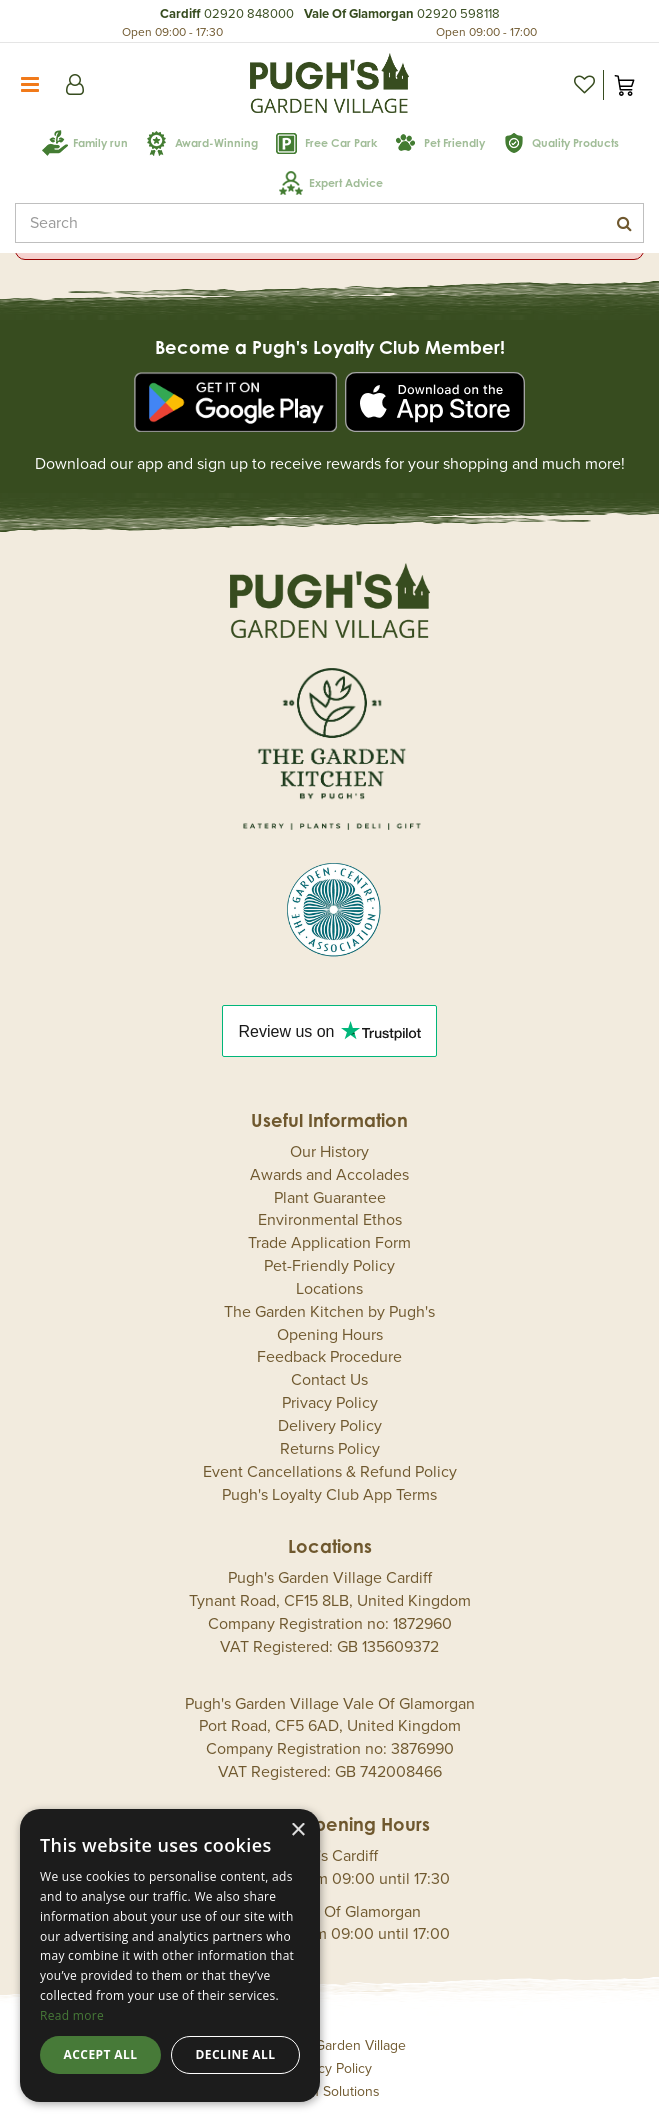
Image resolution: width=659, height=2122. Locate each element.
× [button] (297, 1830)
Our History (329, 1152)
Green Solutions (330, 2091)
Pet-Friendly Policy (329, 1266)
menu (30, 85)
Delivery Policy (330, 1426)
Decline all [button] (236, 2054)
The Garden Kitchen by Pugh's (329, 1312)
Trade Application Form (329, 1243)
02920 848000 (249, 14)
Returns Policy (330, 1449)
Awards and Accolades (329, 1175)
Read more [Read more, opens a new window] (72, 2015)
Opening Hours (330, 1335)
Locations (329, 1289)
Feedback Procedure (329, 1357)
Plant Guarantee (330, 1198)
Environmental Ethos (330, 1220)
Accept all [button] (101, 2054)
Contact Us (329, 1380)
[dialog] (170, 1955)
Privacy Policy (330, 1403)
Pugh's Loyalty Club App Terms (329, 1495)
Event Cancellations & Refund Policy (330, 1472)
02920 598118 (458, 14)
